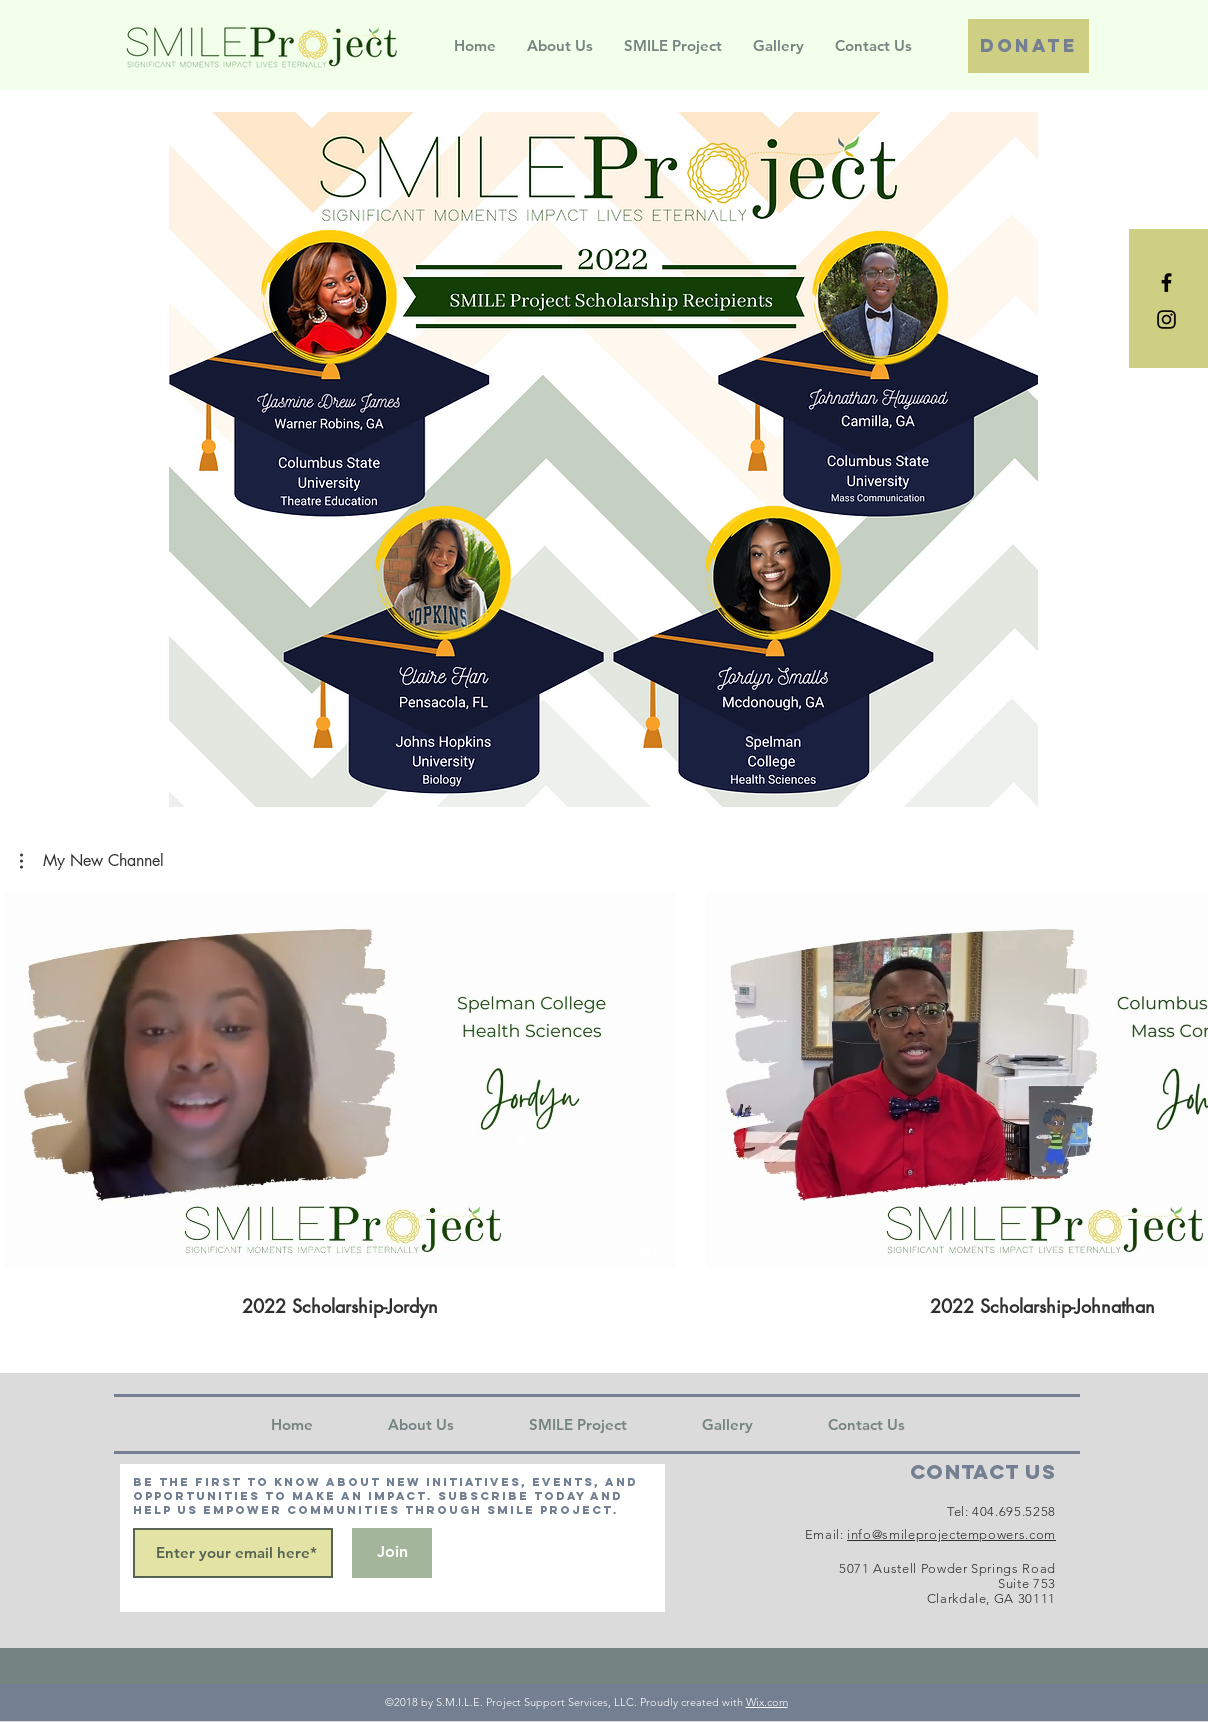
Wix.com (767, 1702)
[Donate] (1028, 46)
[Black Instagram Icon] (1166, 319)
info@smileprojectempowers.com (951, 1534)
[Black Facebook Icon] (1166, 282)
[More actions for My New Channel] (92, 861)
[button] (92, 861)
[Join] (392, 1553)
